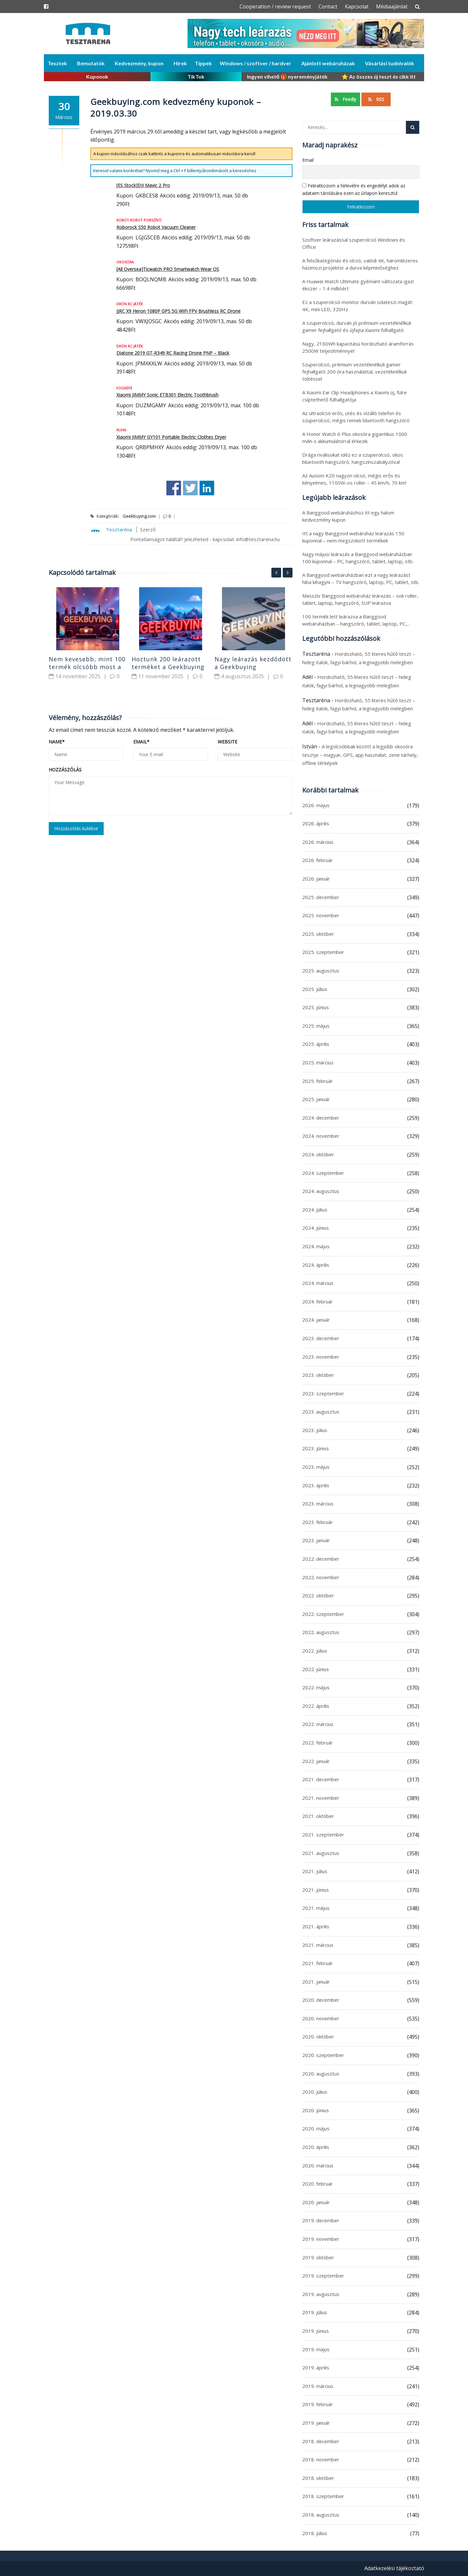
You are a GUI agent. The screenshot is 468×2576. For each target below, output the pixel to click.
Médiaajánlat (392, 6)
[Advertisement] (170, 933)
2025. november (320, 915)
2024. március (317, 1283)
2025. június (315, 1007)
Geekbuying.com (139, 516)
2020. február (317, 2183)
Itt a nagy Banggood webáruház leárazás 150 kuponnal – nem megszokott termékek (353, 537)
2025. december (320, 897)
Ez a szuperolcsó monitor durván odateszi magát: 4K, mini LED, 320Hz (357, 305)
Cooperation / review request (275, 6)
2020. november (320, 2018)
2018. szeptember (323, 2496)
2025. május (316, 1025)
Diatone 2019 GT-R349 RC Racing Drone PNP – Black (172, 353)
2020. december (320, 2000)
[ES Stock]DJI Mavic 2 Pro (143, 185)
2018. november (320, 2459)
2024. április (315, 1265)
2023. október (318, 1375)
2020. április (315, 2147)
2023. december (320, 1338)
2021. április (315, 1926)
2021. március (317, 1945)
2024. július (314, 1209)
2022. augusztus (320, 1632)
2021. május (316, 1908)
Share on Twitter (190, 488)
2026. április (315, 823)
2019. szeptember (323, 2275)
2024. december (320, 1117)
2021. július (314, 1871)
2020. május (316, 2128)
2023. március (317, 1503)
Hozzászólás (65, 770)
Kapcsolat (357, 6)
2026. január (316, 878)
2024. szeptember (323, 1173)
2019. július (314, 2312)
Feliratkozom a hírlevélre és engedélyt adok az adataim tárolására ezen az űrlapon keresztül (353, 189)
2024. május (316, 1246)
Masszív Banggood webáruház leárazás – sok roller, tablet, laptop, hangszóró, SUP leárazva (360, 599)
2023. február (317, 1522)
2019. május (316, 2349)
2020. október (318, 2036)
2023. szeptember (323, 1393)
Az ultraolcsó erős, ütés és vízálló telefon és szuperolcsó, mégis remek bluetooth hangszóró (356, 417)
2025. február (317, 1081)
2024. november (320, 1136)
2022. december (320, 1558)
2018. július (314, 2533)
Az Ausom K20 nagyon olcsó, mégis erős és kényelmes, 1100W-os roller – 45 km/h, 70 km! (354, 479)
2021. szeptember (323, 1834)
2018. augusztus (320, 2514)
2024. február (317, 1301)
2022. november (320, 1577)
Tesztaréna (119, 529)
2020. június (315, 2110)
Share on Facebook (173, 488)
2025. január (316, 1099)
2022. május (316, 1687)
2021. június (315, 1889)
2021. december (320, 1779)
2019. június (315, 2331)
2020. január (316, 2202)
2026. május (316, 805)
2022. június (315, 1669)
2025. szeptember (323, 952)
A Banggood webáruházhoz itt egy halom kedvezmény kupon (348, 516)
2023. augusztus (320, 1411)
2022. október (318, 1595)
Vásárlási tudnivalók (389, 63)
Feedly (345, 99)
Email (141, 742)
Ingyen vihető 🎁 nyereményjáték (287, 76)
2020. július (314, 2091)
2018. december (320, 2441)
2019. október (318, 2257)
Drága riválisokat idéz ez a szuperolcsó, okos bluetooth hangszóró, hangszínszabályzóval (352, 458)
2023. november (320, 1356)
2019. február (317, 2404)
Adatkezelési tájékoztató (394, 2568)
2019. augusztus (320, 2294)
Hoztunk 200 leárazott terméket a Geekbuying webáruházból (168, 667)
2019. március (317, 2386)
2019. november (320, 2239)
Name (57, 742)
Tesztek (57, 63)
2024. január (316, 1319)
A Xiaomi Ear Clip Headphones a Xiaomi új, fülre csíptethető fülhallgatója (354, 396)
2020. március (317, 2165)
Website (227, 742)
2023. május (316, 1467)
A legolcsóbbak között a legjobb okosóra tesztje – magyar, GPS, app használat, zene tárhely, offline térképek (360, 754)
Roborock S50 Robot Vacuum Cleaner (156, 227)
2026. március (317, 842)
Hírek (180, 63)
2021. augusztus (320, 1853)
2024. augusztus (320, 1191)
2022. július (314, 1650)
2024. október (318, 1154)
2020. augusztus (320, 2073)
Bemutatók (91, 63)
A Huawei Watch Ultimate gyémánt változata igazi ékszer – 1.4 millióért (358, 285)
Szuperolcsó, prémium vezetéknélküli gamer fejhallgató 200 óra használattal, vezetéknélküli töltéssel (354, 371)
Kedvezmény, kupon (139, 63)
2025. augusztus (320, 970)
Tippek (203, 63)
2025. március (317, 1062)
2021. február (317, 1963)
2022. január (316, 1761)
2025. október (318, 934)
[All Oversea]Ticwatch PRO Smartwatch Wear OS (167, 269)
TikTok (196, 76)
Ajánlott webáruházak (328, 63)
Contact (327, 6)
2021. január (316, 1981)
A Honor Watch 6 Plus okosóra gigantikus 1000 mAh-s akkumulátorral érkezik (354, 437)
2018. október (318, 2478)
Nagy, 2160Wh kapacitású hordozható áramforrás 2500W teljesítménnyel (358, 347)
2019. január (316, 2422)
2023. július (314, 1430)
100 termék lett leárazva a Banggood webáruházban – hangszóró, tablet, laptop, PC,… (356, 620)
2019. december (320, 2220)
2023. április (315, 1485)
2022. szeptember (323, 1614)
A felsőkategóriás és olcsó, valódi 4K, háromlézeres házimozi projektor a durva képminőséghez (360, 264)
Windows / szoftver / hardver (255, 63)
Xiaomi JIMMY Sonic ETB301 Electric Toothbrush (167, 395)
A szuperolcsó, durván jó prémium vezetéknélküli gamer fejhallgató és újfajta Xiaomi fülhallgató (356, 326)
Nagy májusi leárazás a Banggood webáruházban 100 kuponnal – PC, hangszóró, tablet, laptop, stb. (357, 558)
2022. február (317, 1742)
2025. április (315, 1044)
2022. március (317, 1724)
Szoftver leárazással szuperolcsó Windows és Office (353, 243)
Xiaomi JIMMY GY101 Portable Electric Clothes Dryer (171, 437)
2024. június (315, 1228)
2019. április (315, 2367)
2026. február (317, 860)
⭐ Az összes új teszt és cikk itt (379, 76)
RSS (376, 99)
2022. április (315, 1706)
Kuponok (97, 76)
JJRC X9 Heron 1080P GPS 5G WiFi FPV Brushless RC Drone (178, 311)
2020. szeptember (323, 2055)
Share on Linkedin (207, 488)
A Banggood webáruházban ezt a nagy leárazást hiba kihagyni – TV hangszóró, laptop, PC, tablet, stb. (360, 578)
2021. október (318, 1816)
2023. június (315, 1448)
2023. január (316, 1540)
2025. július (314, 989)
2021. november (320, 1798)
